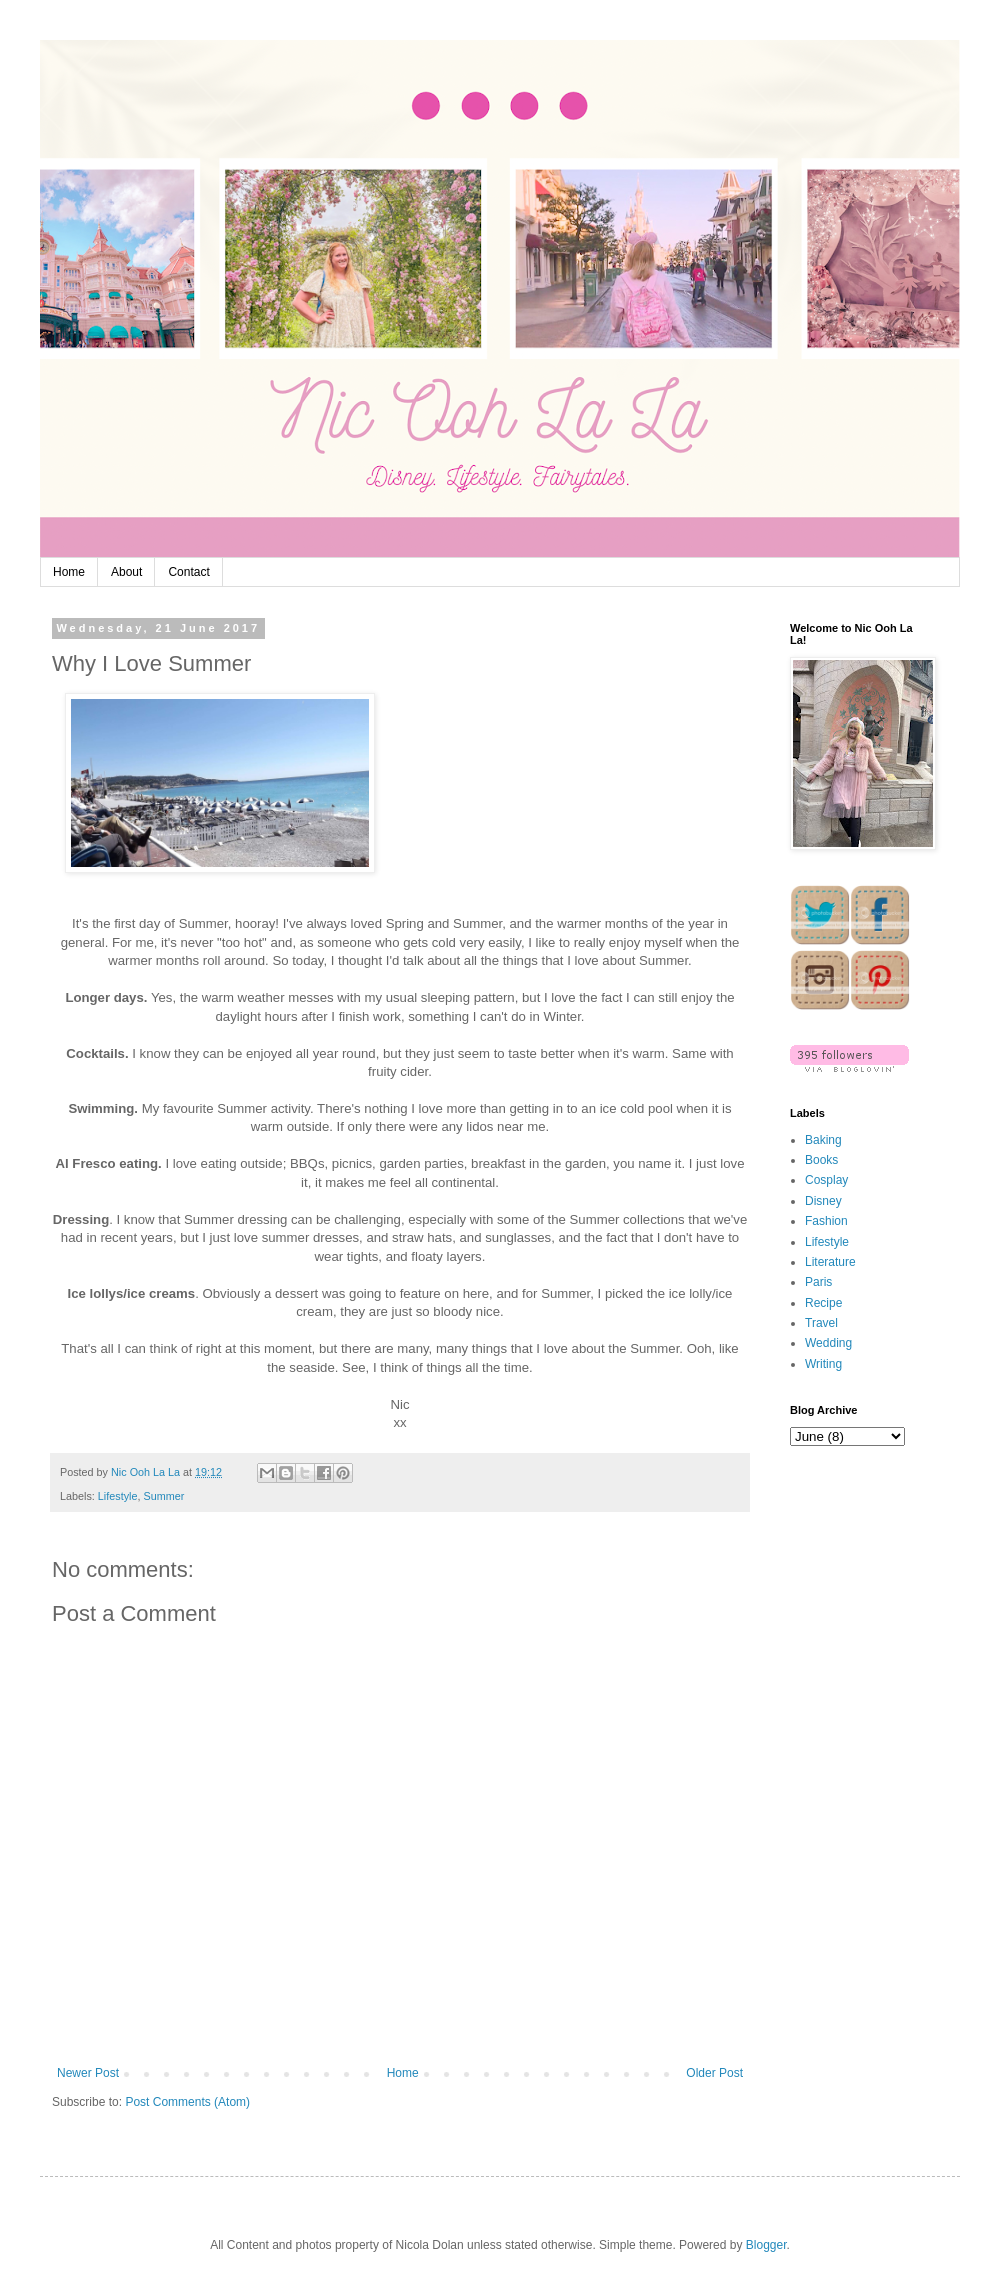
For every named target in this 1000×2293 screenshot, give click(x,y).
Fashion (826, 1221)
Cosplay (826, 1180)
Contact (188, 572)
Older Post (714, 2073)
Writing (823, 1364)
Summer (163, 1496)
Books (821, 1160)
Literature (830, 1262)
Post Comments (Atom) (187, 2102)
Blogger (766, 2245)
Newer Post (88, 2073)
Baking (823, 1140)
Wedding (828, 1343)
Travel (821, 1323)
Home (69, 572)
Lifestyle (118, 1496)
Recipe (823, 1303)
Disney (823, 1201)
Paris (818, 1282)
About (126, 572)
